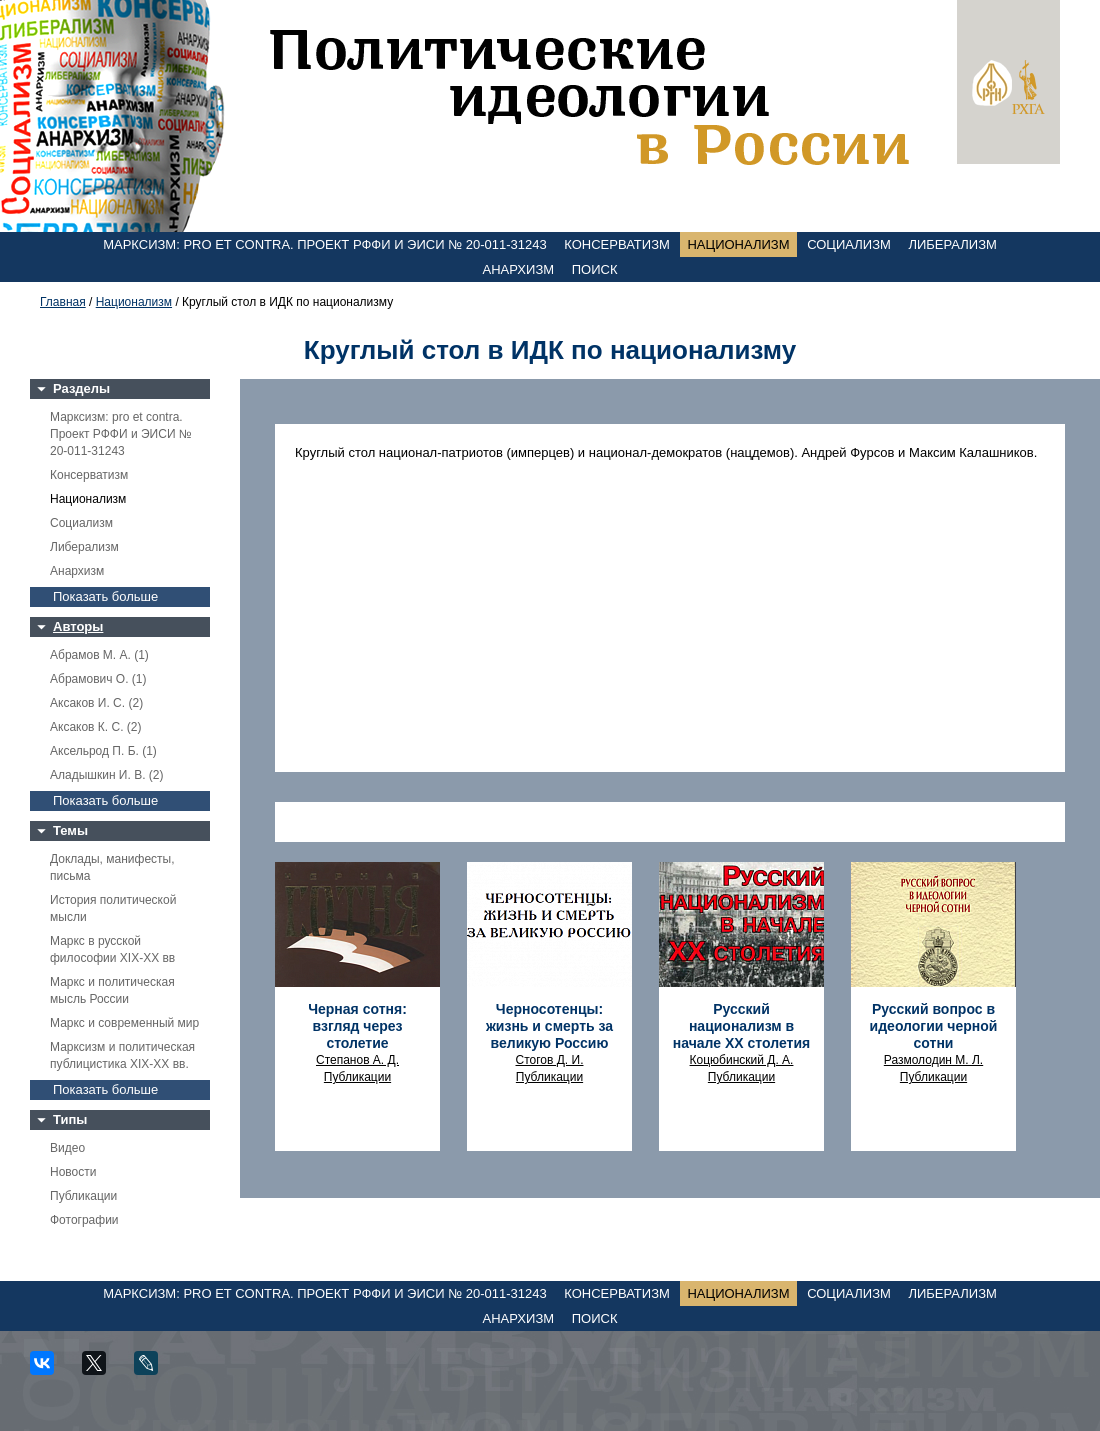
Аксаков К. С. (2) (96, 727)
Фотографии (84, 1220)
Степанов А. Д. (357, 1060)
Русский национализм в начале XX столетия (741, 1026)
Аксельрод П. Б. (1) (103, 751)
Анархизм (519, 269)
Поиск (595, 269)
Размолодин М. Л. (933, 1060)
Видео (67, 1148)
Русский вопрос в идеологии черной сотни (934, 1026)
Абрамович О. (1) (98, 679)
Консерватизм (617, 244)
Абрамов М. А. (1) (99, 655)
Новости (73, 1172)
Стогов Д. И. (550, 1060)
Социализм (849, 244)
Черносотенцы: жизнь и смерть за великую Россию (549, 1026)
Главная (63, 302)
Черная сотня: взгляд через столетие (357, 1026)
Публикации (83, 1196)
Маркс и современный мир (124, 1023)
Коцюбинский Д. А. (742, 1060)
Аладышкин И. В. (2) (106, 775)
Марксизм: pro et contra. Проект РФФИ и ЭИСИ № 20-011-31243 (325, 244)
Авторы (78, 626)
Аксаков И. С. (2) (96, 703)
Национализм (738, 244)
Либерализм (952, 244)
